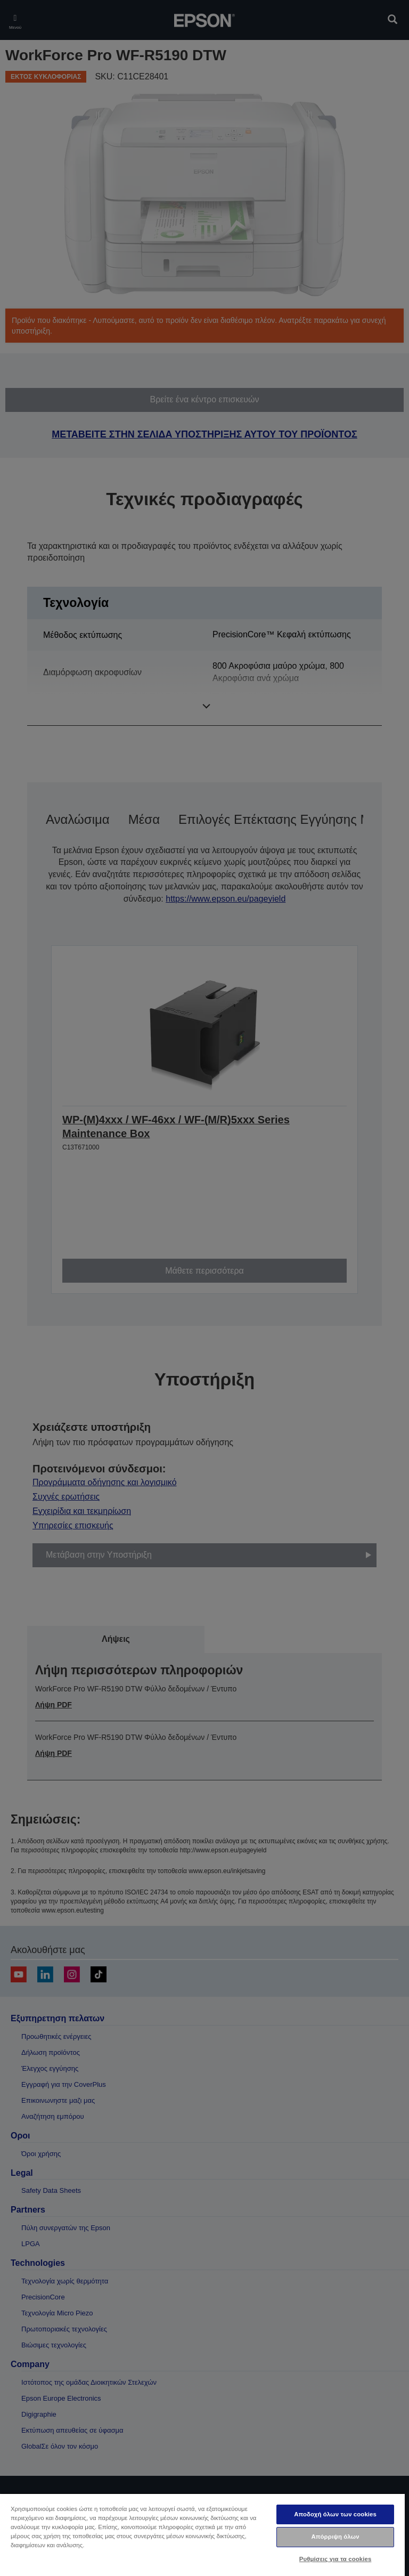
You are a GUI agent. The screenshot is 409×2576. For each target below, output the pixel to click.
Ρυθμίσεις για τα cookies (335, 2559)
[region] (202, 2534)
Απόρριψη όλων (335, 2536)
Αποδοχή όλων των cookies (335, 2514)
